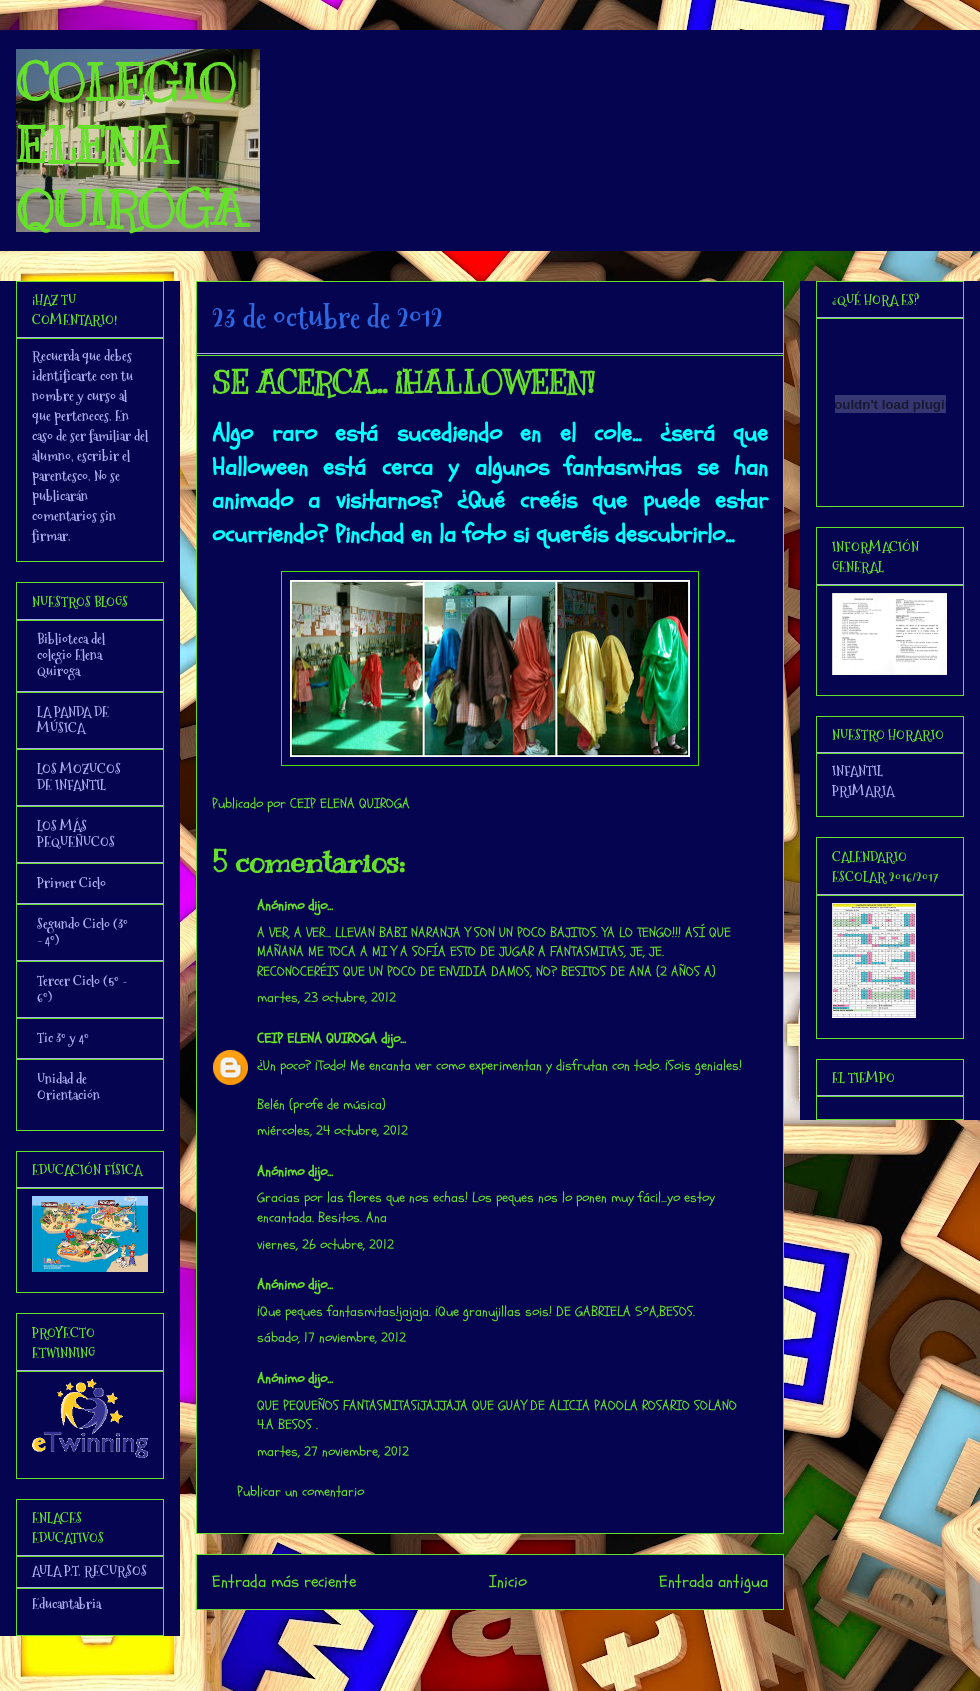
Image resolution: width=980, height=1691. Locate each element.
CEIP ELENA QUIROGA (317, 1038)
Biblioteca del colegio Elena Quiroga (71, 655)
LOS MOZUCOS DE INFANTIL (79, 777)
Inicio (508, 1581)
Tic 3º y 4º (63, 1038)
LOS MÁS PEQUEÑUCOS (76, 834)
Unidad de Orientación (68, 1087)
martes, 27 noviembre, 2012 (333, 1451)
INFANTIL (857, 771)
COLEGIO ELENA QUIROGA (130, 146)
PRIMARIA (863, 791)
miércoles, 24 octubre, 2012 (332, 1130)
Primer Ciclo (71, 883)
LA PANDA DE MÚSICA (73, 720)
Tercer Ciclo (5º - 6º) (82, 989)
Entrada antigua (713, 1581)
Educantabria (66, 1604)
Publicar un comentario (300, 1491)
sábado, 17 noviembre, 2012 (331, 1337)
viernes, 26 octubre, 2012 (325, 1244)
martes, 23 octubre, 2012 (326, 997)
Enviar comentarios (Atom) (530, 1635)
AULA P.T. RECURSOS (89, 1571)
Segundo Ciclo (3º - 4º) (82, 932)
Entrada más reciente (284, 1581)
